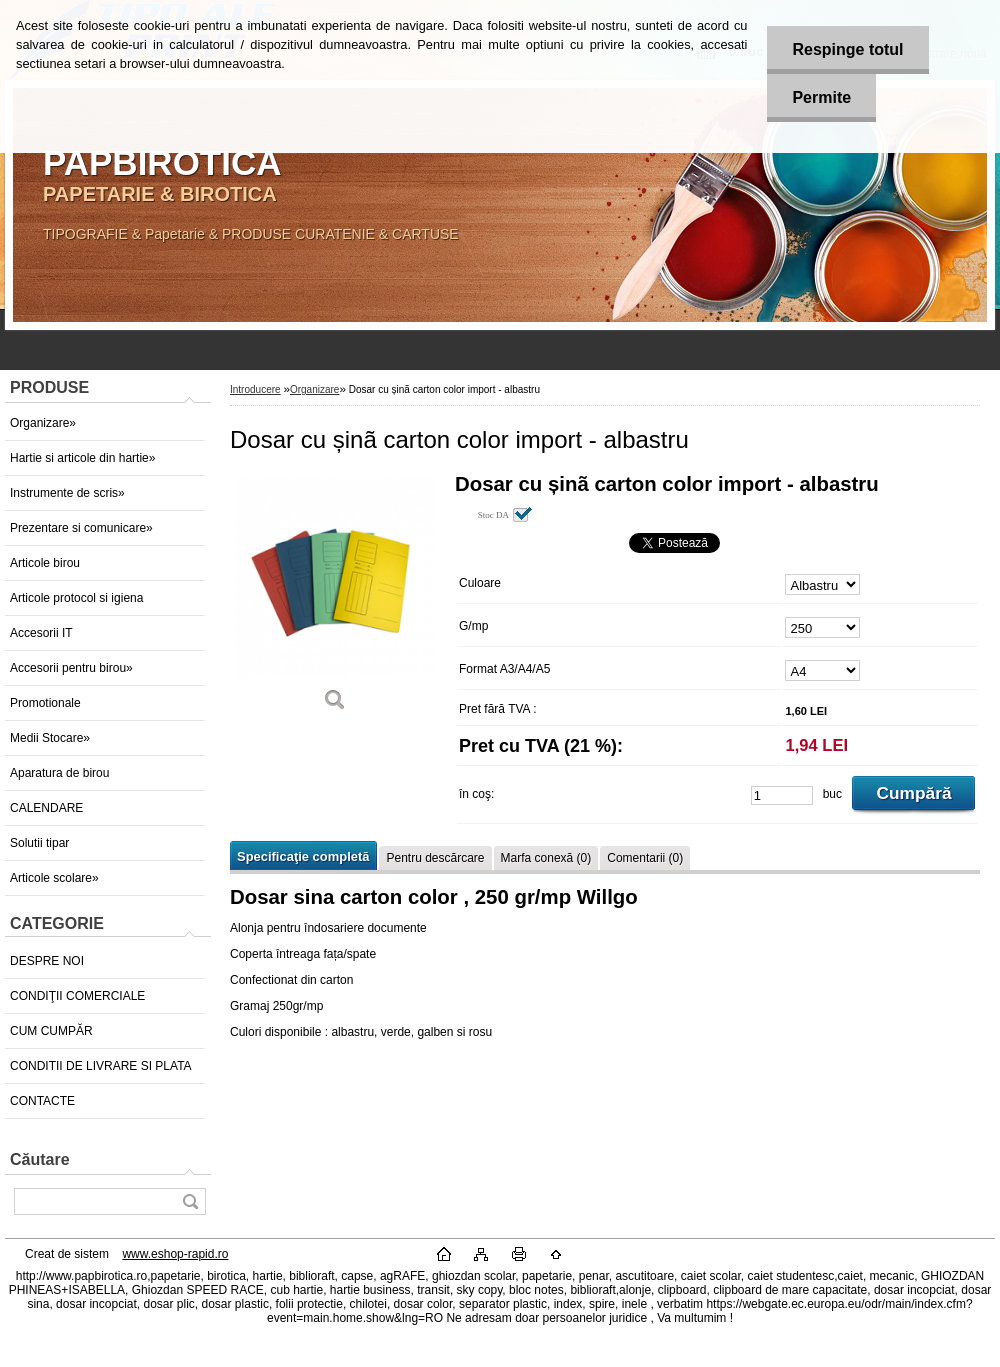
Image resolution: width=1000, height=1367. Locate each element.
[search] (190, 1201)
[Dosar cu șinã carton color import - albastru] (335, 599)
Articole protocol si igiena (76, 598)
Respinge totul (847, 49)
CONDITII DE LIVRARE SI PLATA (101, 1066)
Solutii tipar (39, 843)
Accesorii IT (41, 633)
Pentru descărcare (435, 858)
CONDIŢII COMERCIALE (77, 996)
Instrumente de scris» (67, 493)
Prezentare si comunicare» (81, 528)
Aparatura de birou (59, 773)
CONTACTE (42, 1101)
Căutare (40, 1159)
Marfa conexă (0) (546, 858)
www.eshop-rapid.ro (175, 1254)
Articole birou (45, 563)
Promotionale (45, 703)
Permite (821, 97)
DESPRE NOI (47, 961)
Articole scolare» (54, 878)
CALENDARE (46, 808)
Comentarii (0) (645, 858)
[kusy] (782, 795)
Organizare (314, 389)
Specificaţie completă (303, 856)
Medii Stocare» (50, 738)
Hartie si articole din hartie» (82, 458)
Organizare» (43, 423)
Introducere (255, 389)
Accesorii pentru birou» (71, 668)
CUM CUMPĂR (51, 1031)
